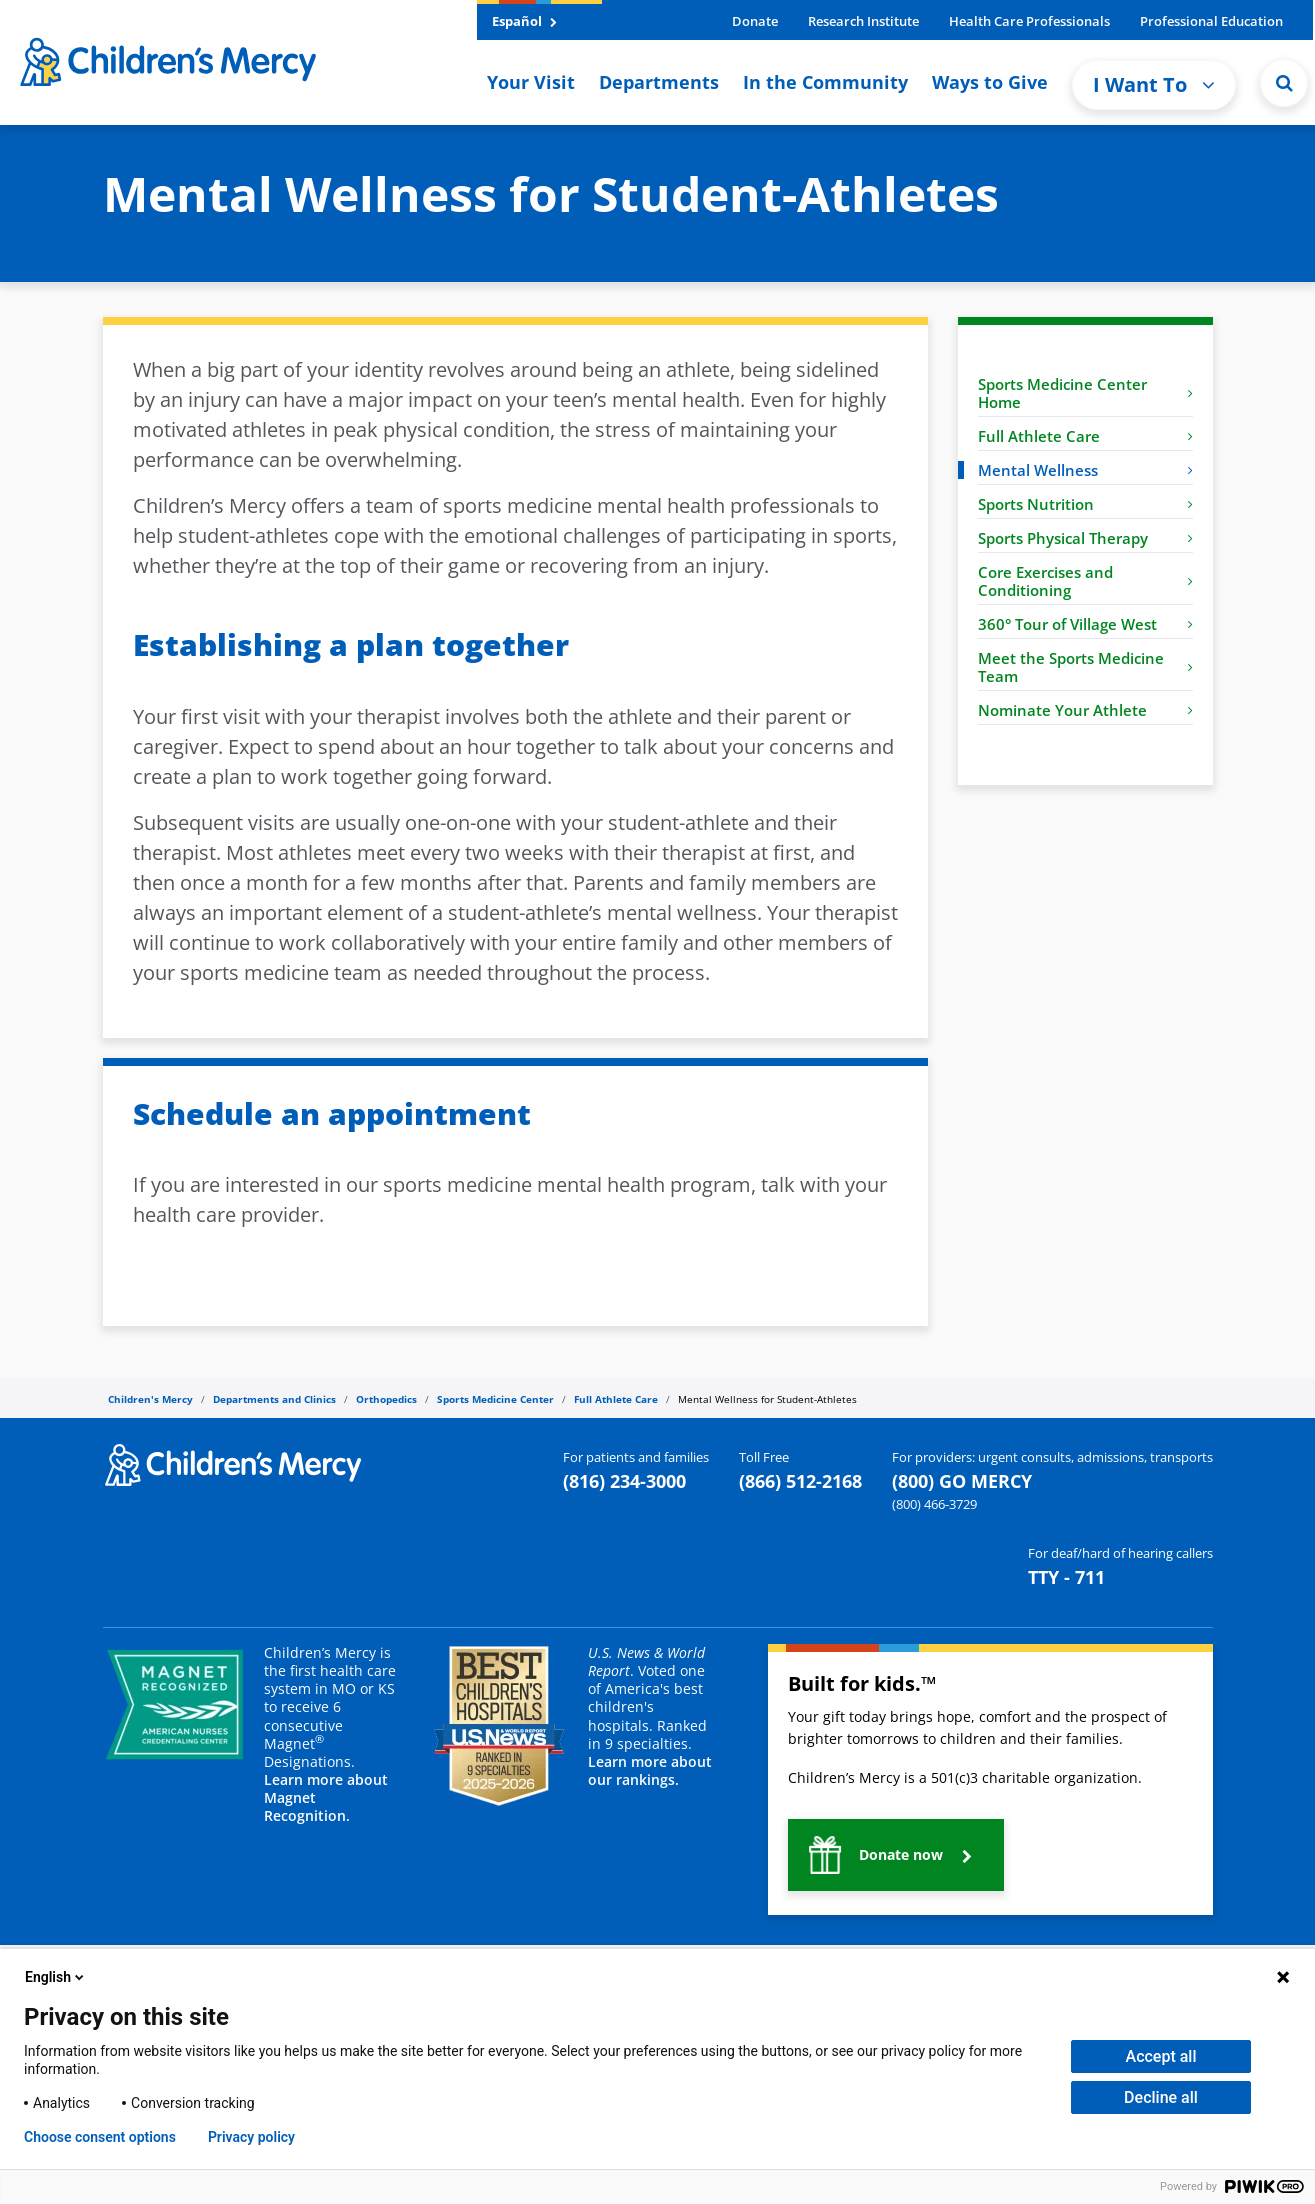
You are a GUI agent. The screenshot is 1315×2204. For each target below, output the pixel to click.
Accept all (1161, 2056)
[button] (1284, 83)
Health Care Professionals (1029, 21)
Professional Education (1211, 21)
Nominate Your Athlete (1085, 710)
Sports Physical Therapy (1085, 538)
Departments (659, 82)
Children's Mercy (150, 1399)
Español (524, 21)
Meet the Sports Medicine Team (1085, 667)
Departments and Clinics (274, 1399)
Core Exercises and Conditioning (1085, 581)
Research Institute (863, 21)
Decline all (1161, 2097)
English (56, 1977)
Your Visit (531, 82)
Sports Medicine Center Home (1085, 393)
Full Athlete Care (1085, 436)
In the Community (825, 82)
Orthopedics (386, 1399)
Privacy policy (251, 2137)
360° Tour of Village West (1085, 624)
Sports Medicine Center (495, 1399)
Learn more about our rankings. (650, 1770)
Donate (755, 21)
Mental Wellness (1085, 470)
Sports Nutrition (1085, 504)
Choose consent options (100, 2137)
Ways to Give (990, 82)
